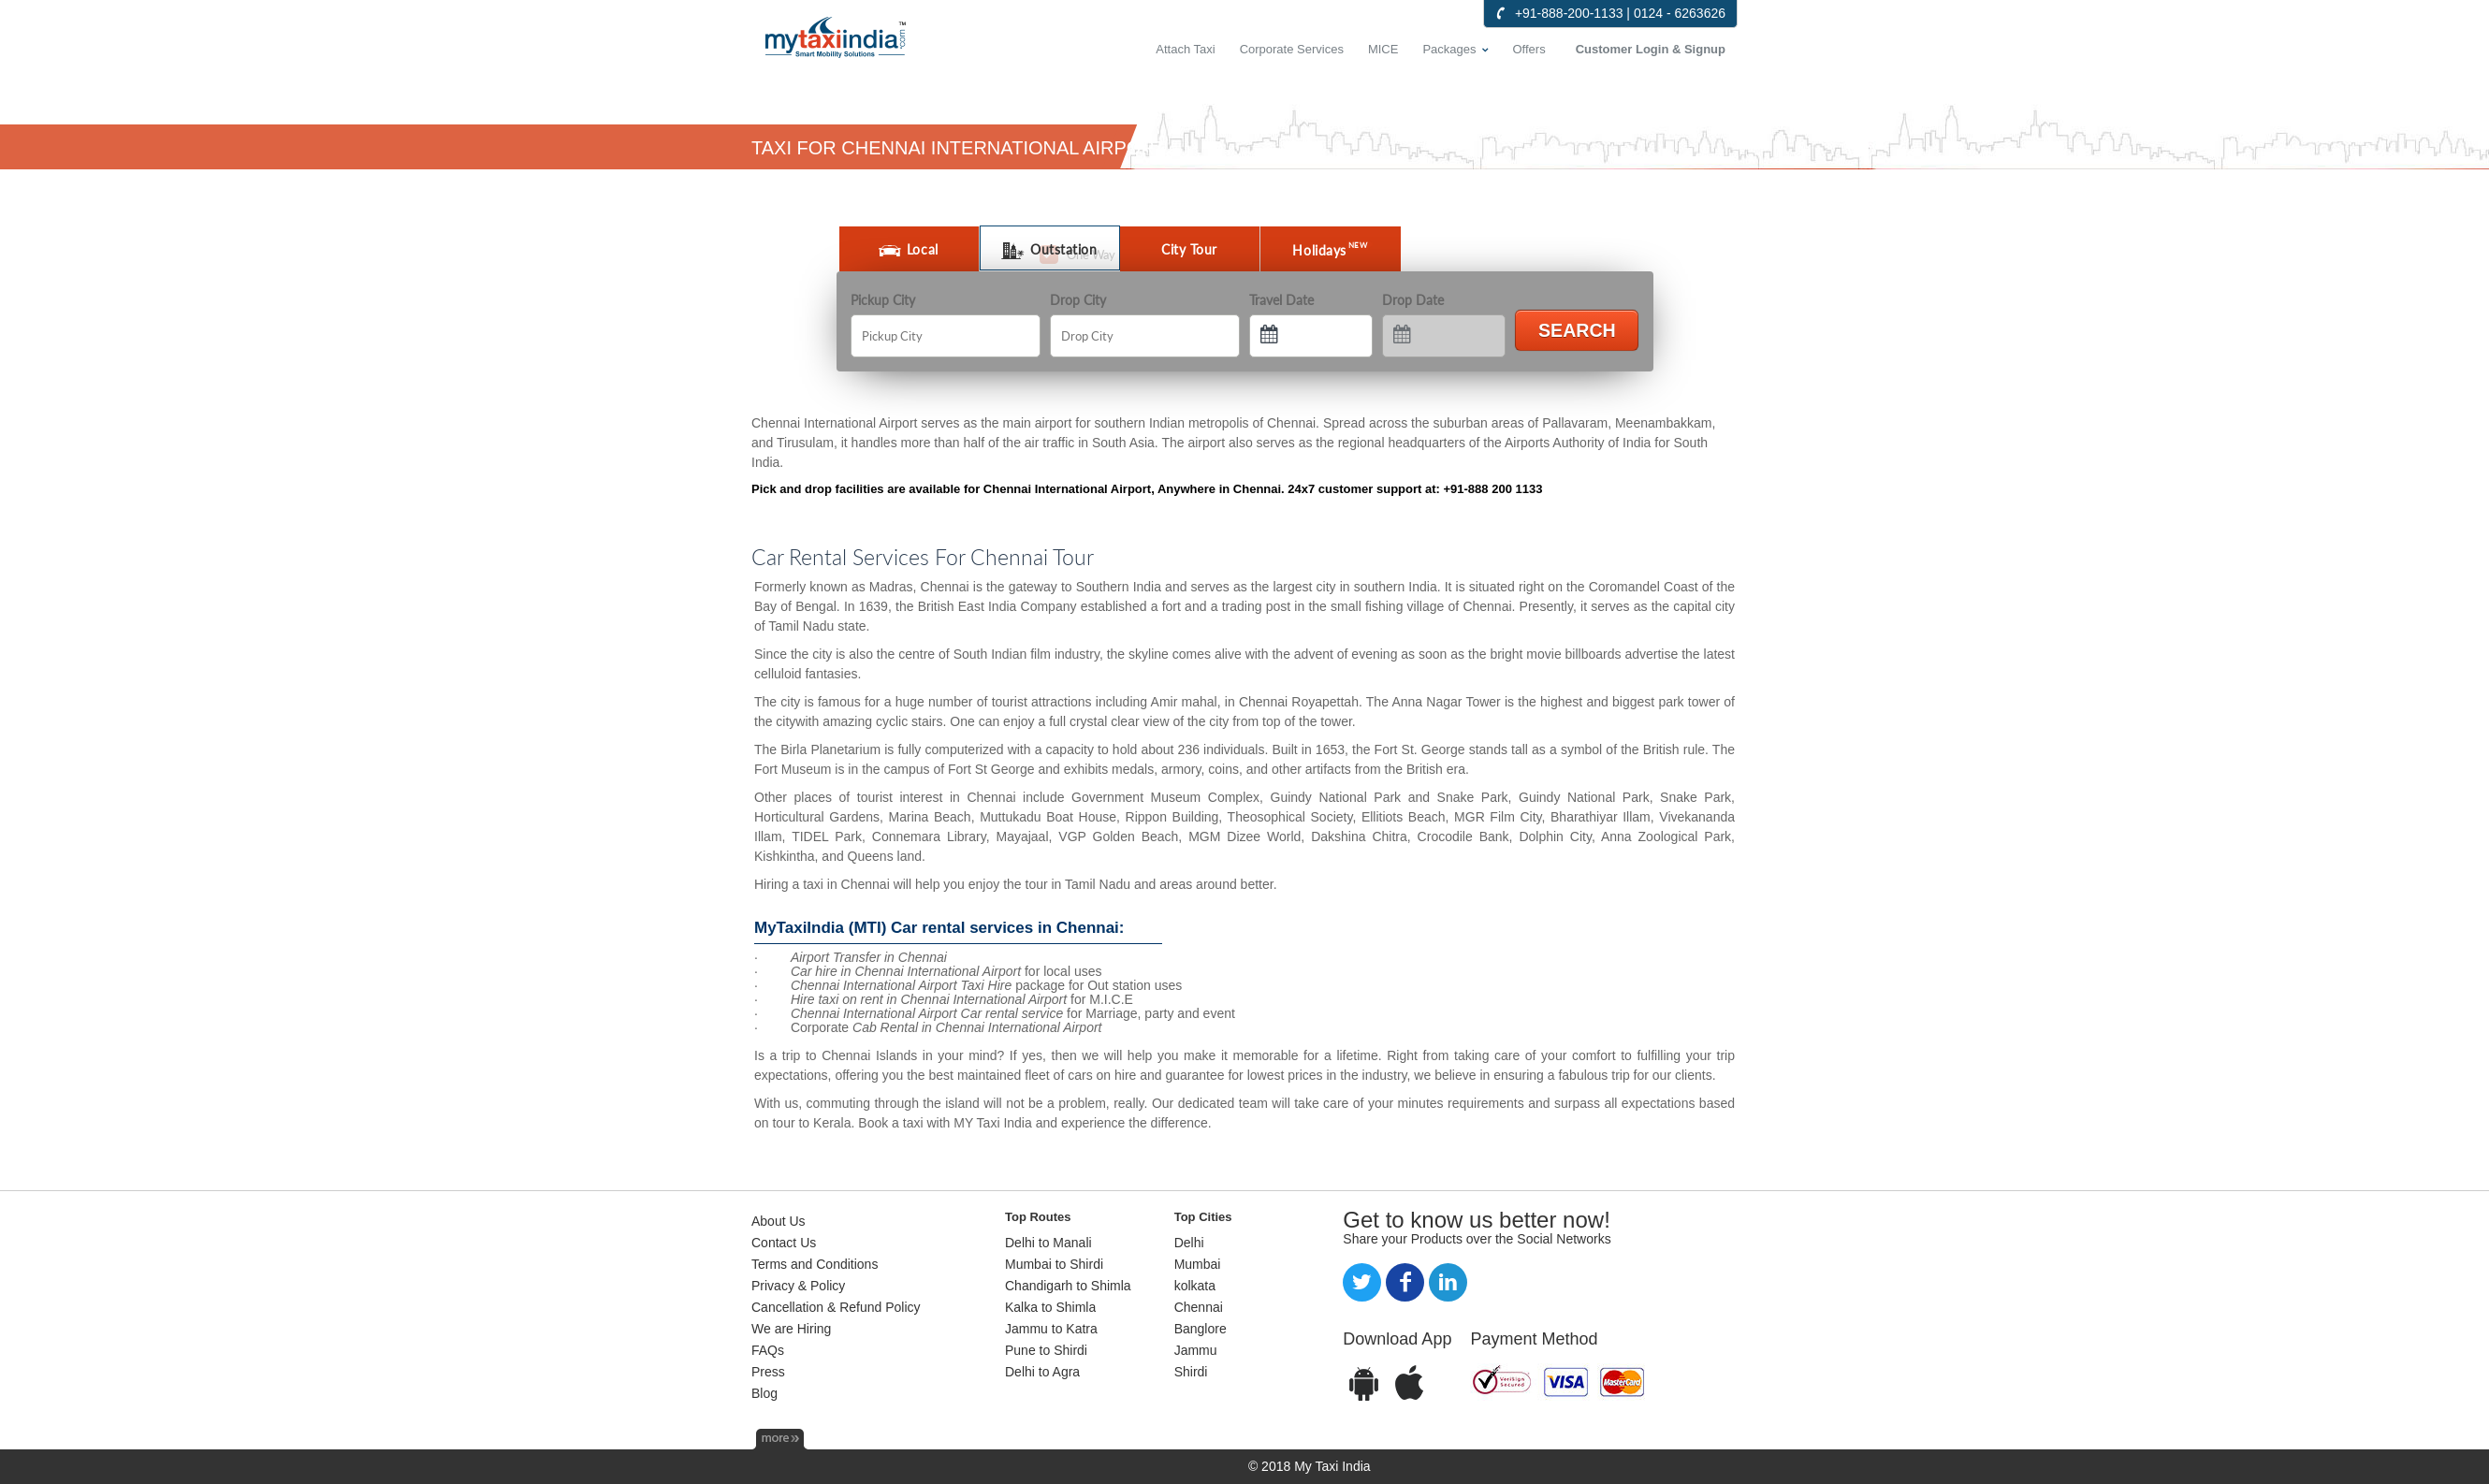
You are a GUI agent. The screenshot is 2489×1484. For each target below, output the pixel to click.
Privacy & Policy (798, 1285)
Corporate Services (1292, 49)
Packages (1449, 49)
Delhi (1189, 1242)
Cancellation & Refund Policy (836, 1307)
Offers (1529, 49)
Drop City (1078, 300)
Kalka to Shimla (1050, 1307)
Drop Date (1413, 300)
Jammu (1195, 1350)
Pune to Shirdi (1046, 1350)
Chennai (1198, 1307)
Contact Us (783, 1242)
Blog (764, 1393)
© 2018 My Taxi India (1309, 1466)
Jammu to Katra (1051, 1328)
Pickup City (883, 300)
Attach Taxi (1185, 49)
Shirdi (1191, 1371)
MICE (1383, 49)
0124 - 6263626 (1679, 13)
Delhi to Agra (1042, 1371)
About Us (778, 1221)
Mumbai (1197, 1264)
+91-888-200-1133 (1569, 13)
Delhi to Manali (1048, 1242)
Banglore (1200, 1328)
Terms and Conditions (814, 1264)
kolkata (1194, 1285)
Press (768, 1371)
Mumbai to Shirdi (1054, 1264)
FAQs (767, 1350)
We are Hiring (791, 1328)
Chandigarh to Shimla (1068, 1285)
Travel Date (1281, 300)
